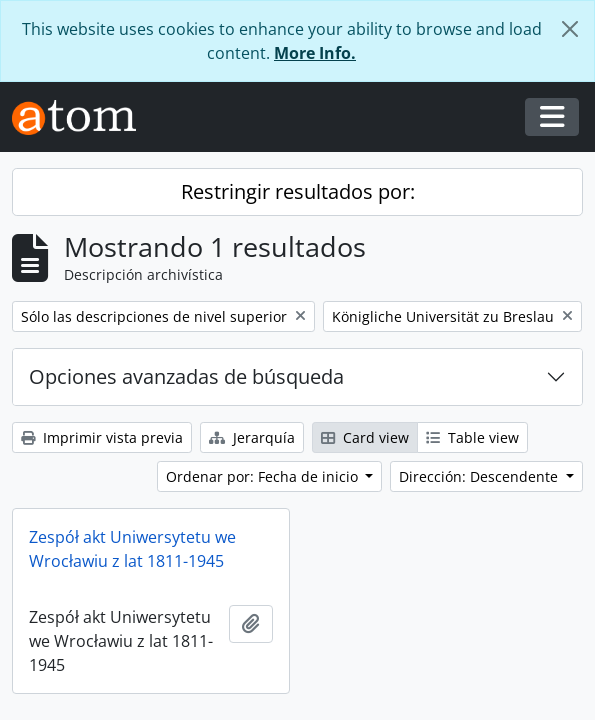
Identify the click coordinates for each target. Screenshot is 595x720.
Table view (472, 437)
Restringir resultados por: (298, 191)
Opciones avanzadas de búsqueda (186, 376)
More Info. (315, 53)
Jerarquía (252, 437)
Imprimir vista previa (102, 437)
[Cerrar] (570, 29)
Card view (365, 437)
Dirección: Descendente (480, 476)
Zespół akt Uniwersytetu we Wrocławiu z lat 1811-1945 (132, 549)
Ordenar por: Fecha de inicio (264, 476)
